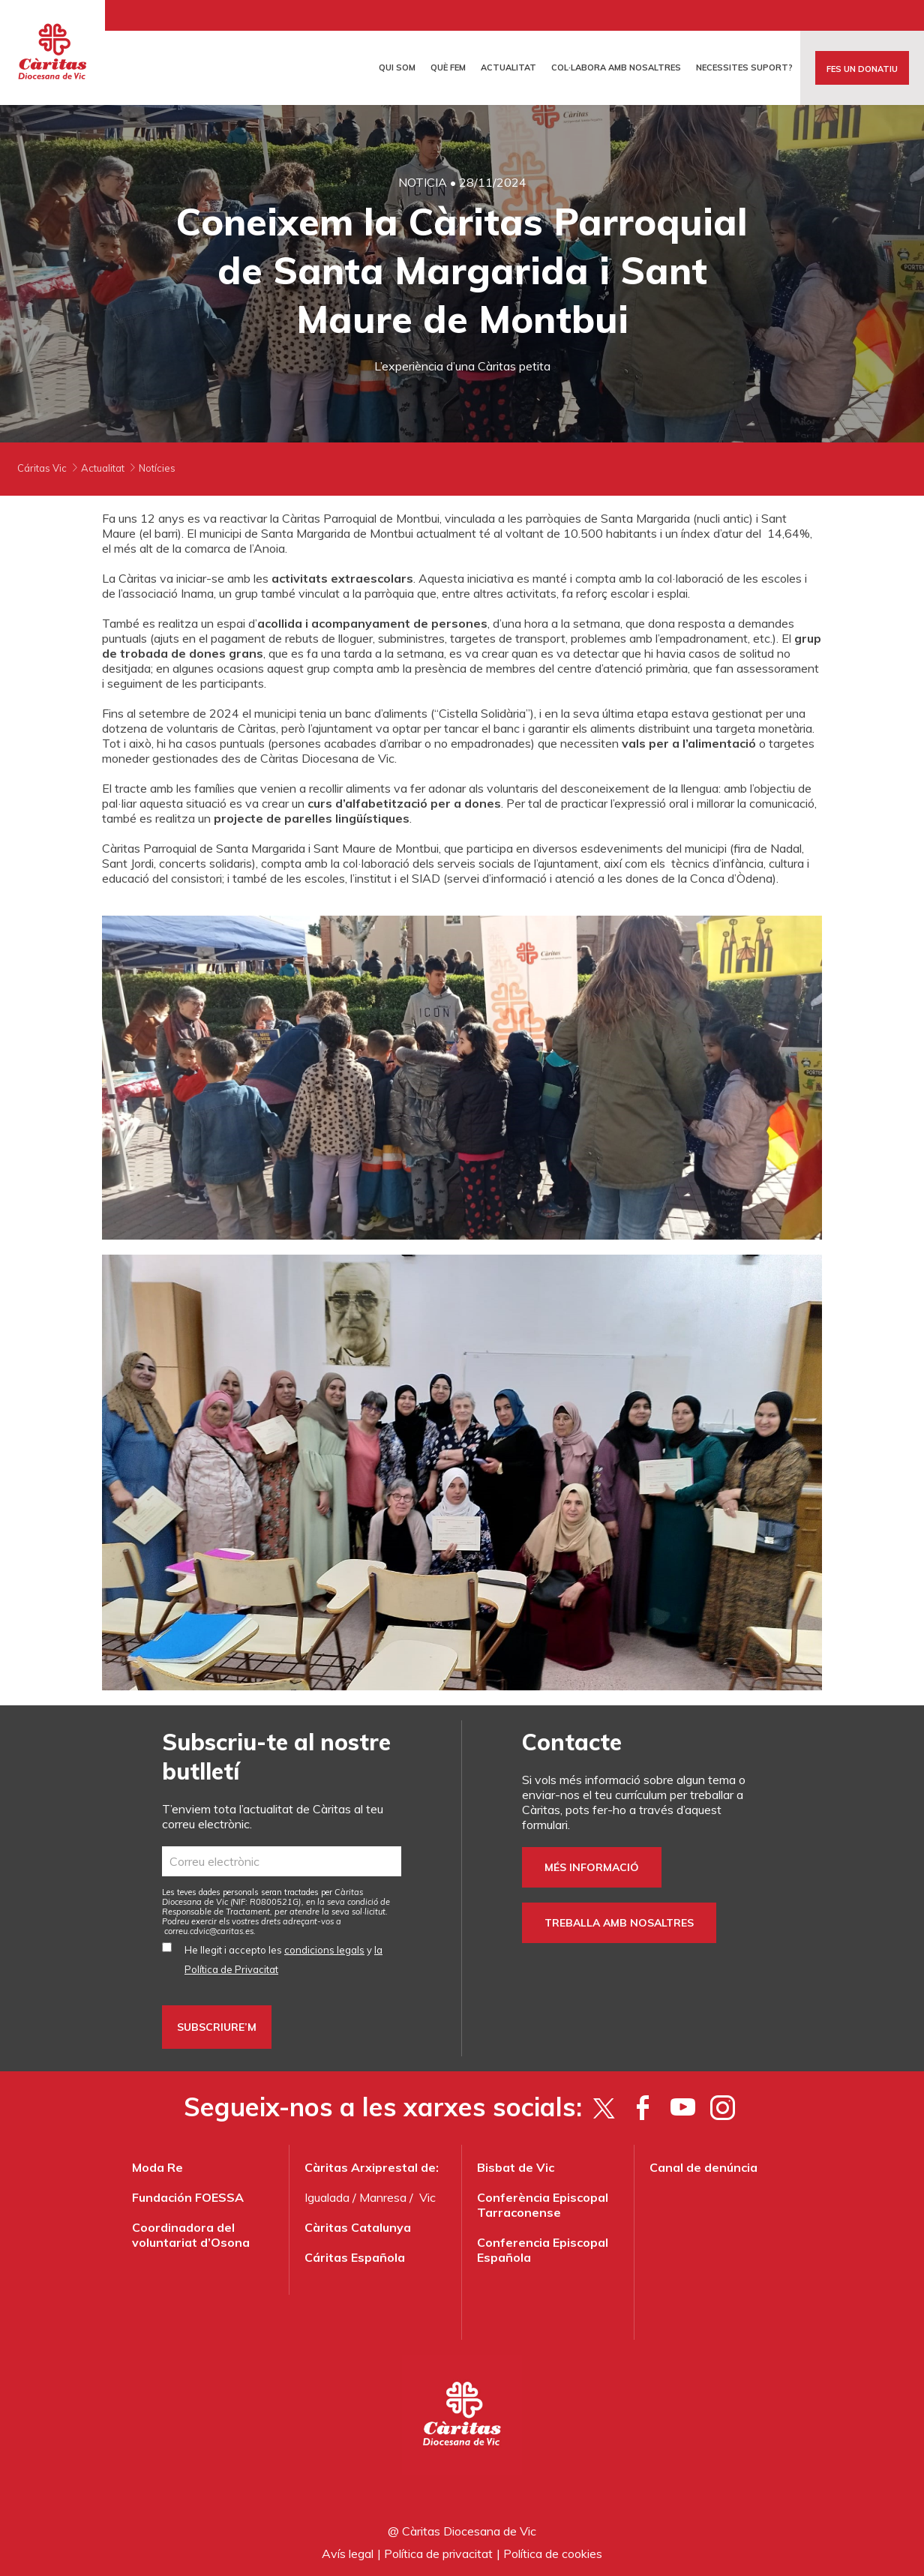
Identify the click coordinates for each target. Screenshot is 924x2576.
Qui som (397, 67)
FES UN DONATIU (862, 69)
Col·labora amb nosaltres (616, 67)
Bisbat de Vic (515, 2167)
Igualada (327, 2197)
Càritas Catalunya (357, 2227)
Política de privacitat (438, 2553)
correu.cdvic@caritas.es (209, 1931)
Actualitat (508, 67)
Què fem (448, 67)
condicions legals (324, 1950)
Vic (427, 2197)
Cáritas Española (354, 2257)
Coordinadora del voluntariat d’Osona (191, 2235)
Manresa (382, 2197)
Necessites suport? (744, 67)
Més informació (591, 1867)
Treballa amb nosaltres (619, 1923)
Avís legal (348, 2553)
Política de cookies (552, 2553)
